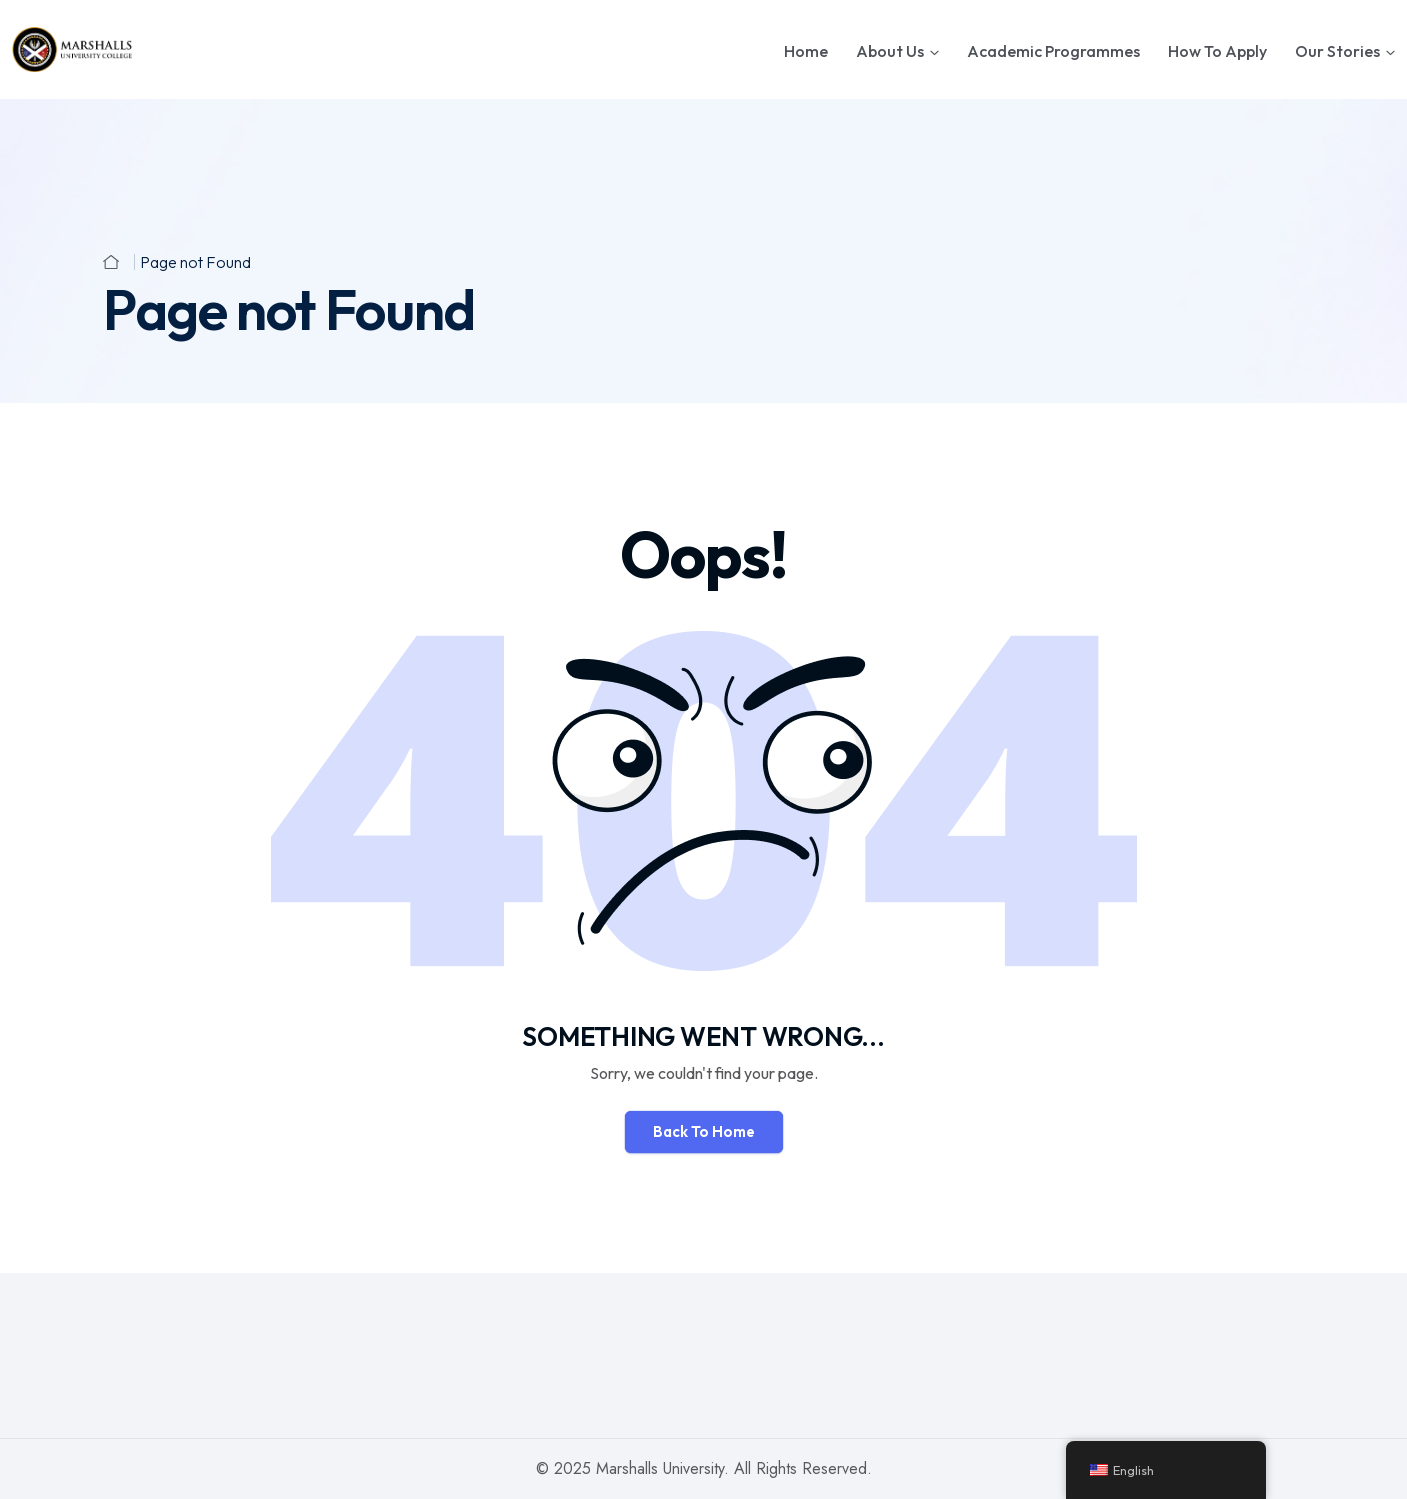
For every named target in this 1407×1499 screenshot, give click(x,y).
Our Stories (1337, 51)
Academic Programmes (1053, 51)
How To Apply (1217, 51)
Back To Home (704, 1131)
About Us (890, 51)
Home (806, 51)
